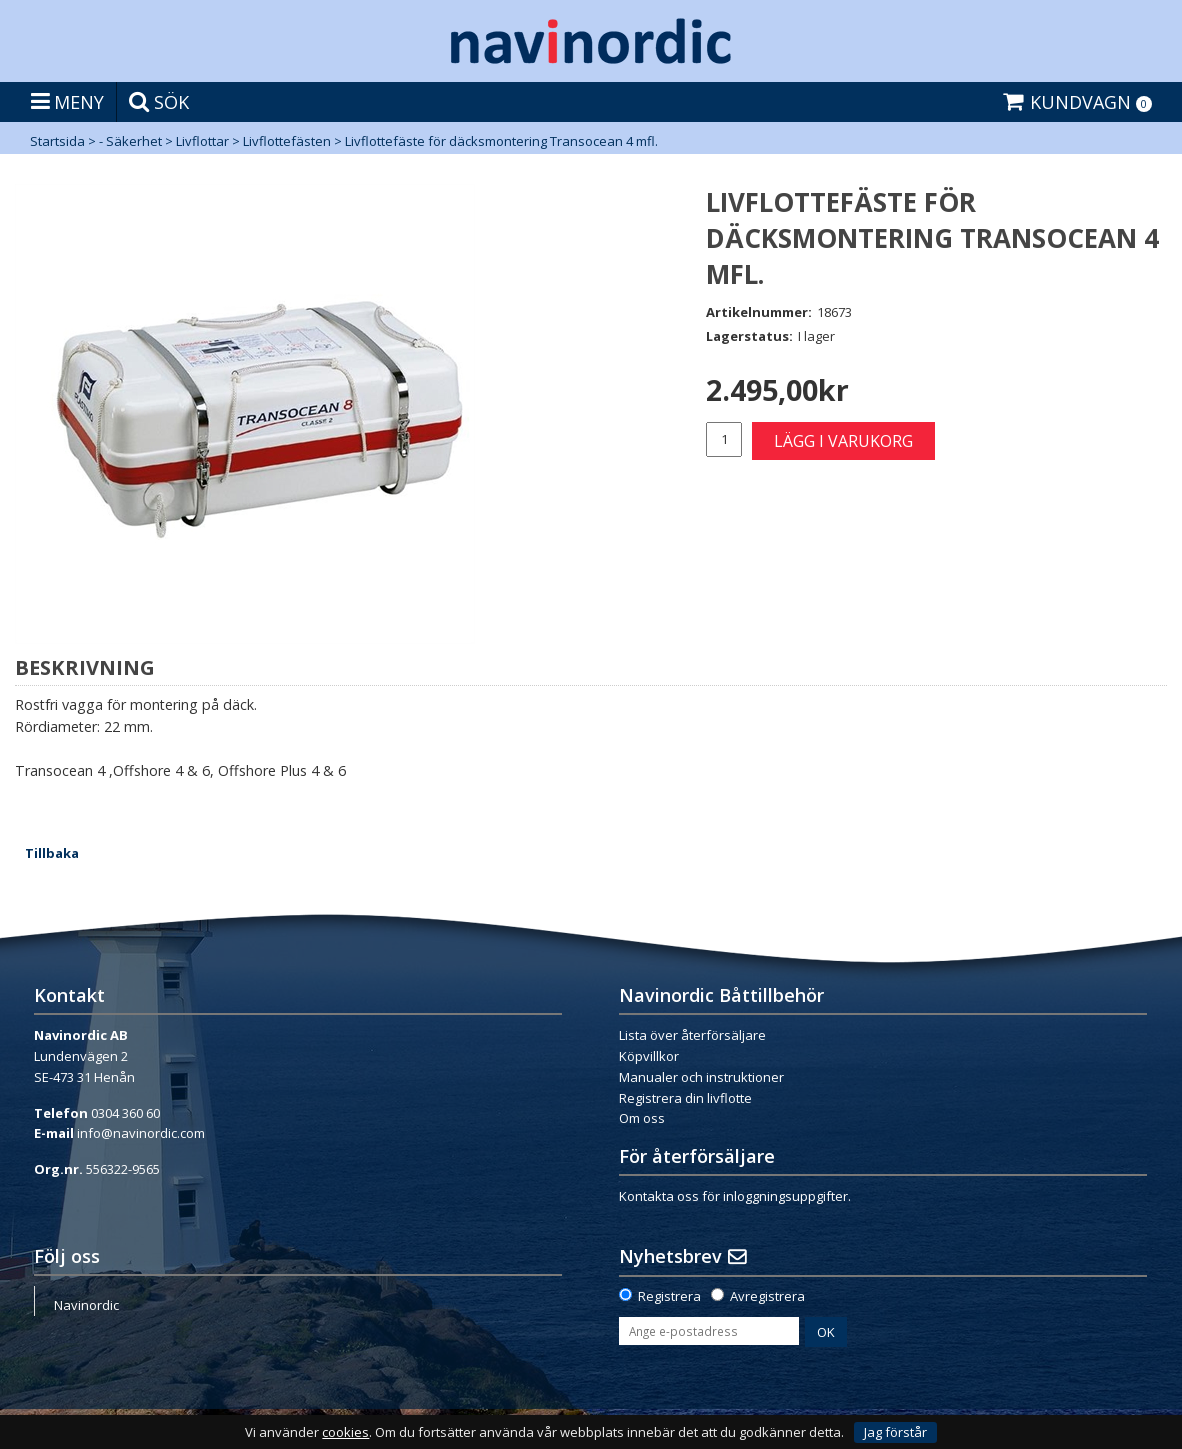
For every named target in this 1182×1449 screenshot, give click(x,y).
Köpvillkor (649, 1056)
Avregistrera (767, 1296)
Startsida (57, 141)
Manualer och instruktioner (701, 1077)
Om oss (642, 1118)
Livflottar (202, 141)
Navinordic (86, 1305)
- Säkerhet (130, 141)
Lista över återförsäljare (692, 1035)
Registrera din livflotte (685, 1098)
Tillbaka (52, 853)
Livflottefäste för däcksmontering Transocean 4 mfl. (501, 141)
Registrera (669, 1296)
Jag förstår (895, 1432)
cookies (345, 1432)
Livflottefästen (287, 141)
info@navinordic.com (141, 1133)
